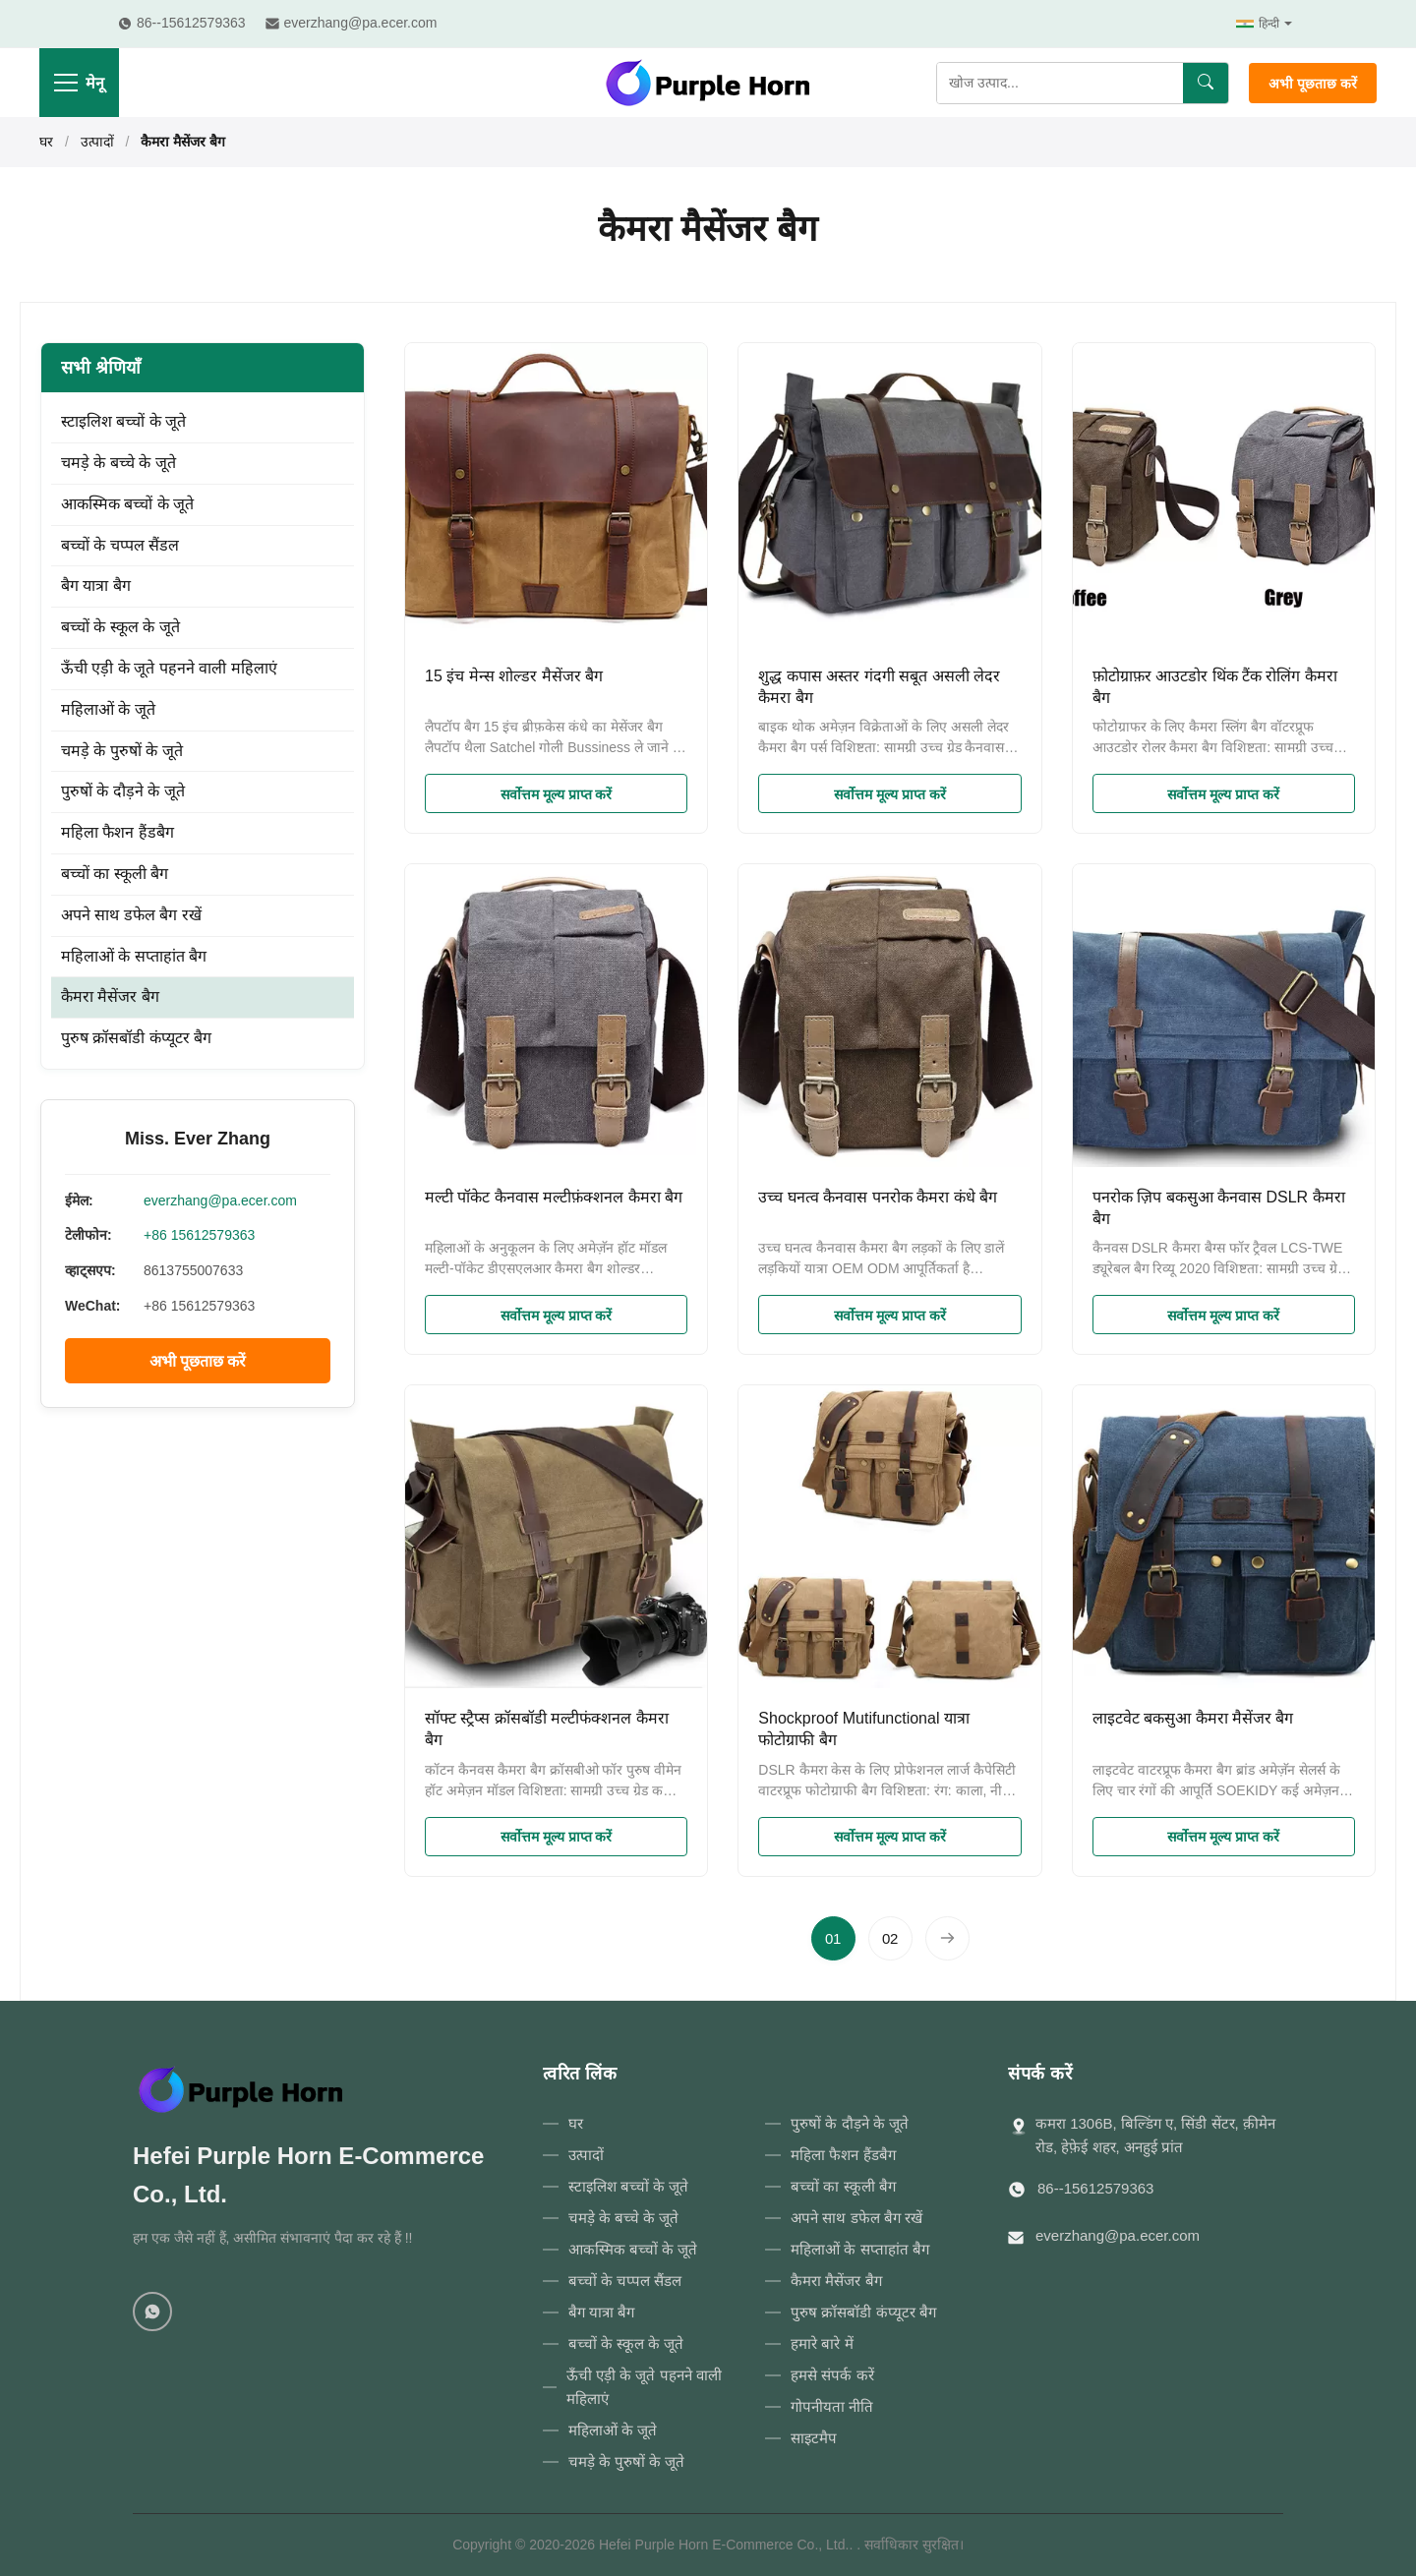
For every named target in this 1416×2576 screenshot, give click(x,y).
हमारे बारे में (822, 2343)
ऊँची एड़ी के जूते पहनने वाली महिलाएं (169, 668)
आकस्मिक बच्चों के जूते (127, 504)
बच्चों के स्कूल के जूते (120, 626)
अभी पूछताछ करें (1312, 83)
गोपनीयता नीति (832, 2406)
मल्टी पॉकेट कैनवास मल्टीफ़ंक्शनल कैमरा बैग (553, 1197)
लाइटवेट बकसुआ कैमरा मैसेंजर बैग (1193, 1718)
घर (46, 141)
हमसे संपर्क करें (832, 2375)
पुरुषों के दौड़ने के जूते (123, 791)
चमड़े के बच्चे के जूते (118, 462)
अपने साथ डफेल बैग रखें (131, 915)
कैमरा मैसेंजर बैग (110, 996)
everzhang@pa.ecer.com (220, 1200)
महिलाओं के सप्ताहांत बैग (133, 956)
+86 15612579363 (199, 1235)
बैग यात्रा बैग (96, 585)
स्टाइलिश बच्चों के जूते (123, 421)
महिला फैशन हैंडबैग (117, 832)
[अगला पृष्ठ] (947, 1938)
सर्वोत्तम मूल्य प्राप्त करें (557, 794)
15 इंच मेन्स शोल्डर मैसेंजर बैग (514, 676)
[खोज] (1205, 83)
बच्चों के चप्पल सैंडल (120, 545)
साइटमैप (814, 2438)
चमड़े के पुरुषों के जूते (122, 750)
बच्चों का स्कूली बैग (114, 873)
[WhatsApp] (152, 2311)
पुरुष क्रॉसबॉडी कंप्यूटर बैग (136, 1037)
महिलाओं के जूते (108, 709)
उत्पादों (97, 141)
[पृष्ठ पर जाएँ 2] (890, 1938)
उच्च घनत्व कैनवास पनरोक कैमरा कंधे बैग (877, 1197)
